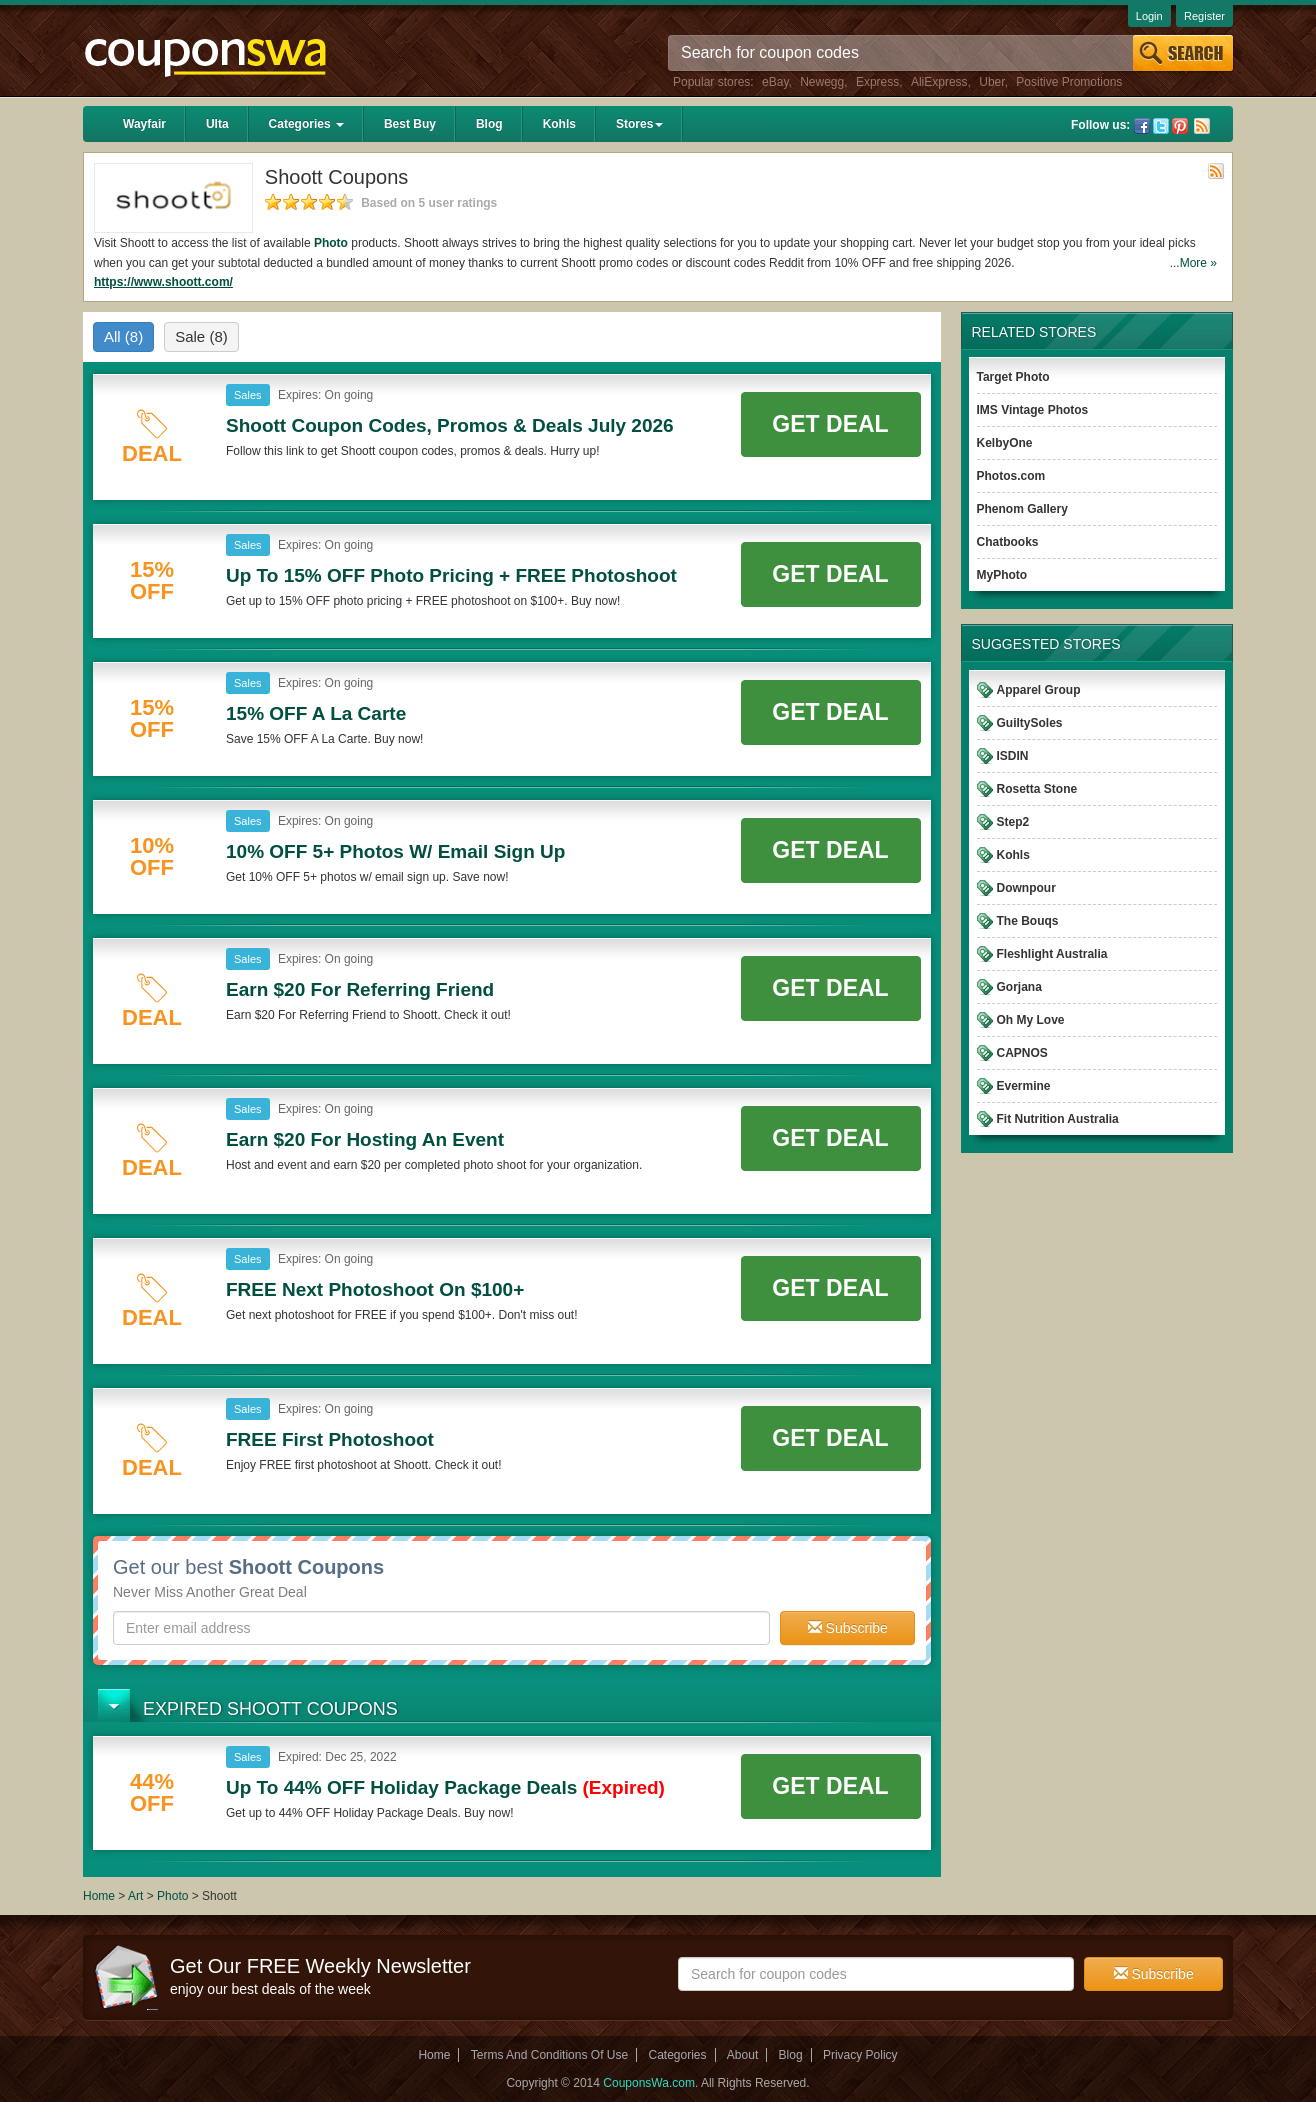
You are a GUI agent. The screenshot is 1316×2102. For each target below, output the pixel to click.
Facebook (1142, 126)
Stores (639, 124)
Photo (331, 243)
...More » (1193, 263)
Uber (991, 82)
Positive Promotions (1069, 82)
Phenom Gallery (1022, 509)
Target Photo (1013, 377)
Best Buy (410, 124)
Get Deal (830, 424)
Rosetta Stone (1037, 789)
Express (877, 82)
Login (1149, 16)
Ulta (217, 124)
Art (135, 1896)
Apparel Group (1039, 690)
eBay (775, 82)
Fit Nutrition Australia (1058, 1119)
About (742, 2055)
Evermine (1024, 1086)
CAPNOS (1022, 1053)
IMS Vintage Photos (1033, 410)
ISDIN (1013, 756)
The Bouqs (1028, 921)
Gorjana (1019, 987)
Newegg (822, 82)
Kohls (559, 124)
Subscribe (848, 1628)
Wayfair (144, 124)
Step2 (1013, 822)
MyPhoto (1002, 575)
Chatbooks (1008, 542)
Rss (1202, 126)
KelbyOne (1005, 443)
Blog (489, 124)
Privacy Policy (860, 2055)
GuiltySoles (1030, 723)
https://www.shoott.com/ (163, 282)
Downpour (1026, 888)
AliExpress (939, 82)
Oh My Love (1031, 1020)
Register (1204, 16)
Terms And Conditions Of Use (549, 2055)
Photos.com (1011, 476)
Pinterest (1180, 126)
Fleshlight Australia (1052, 954)
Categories (306, 124)
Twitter (1161, 126)
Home (99, 1896)
